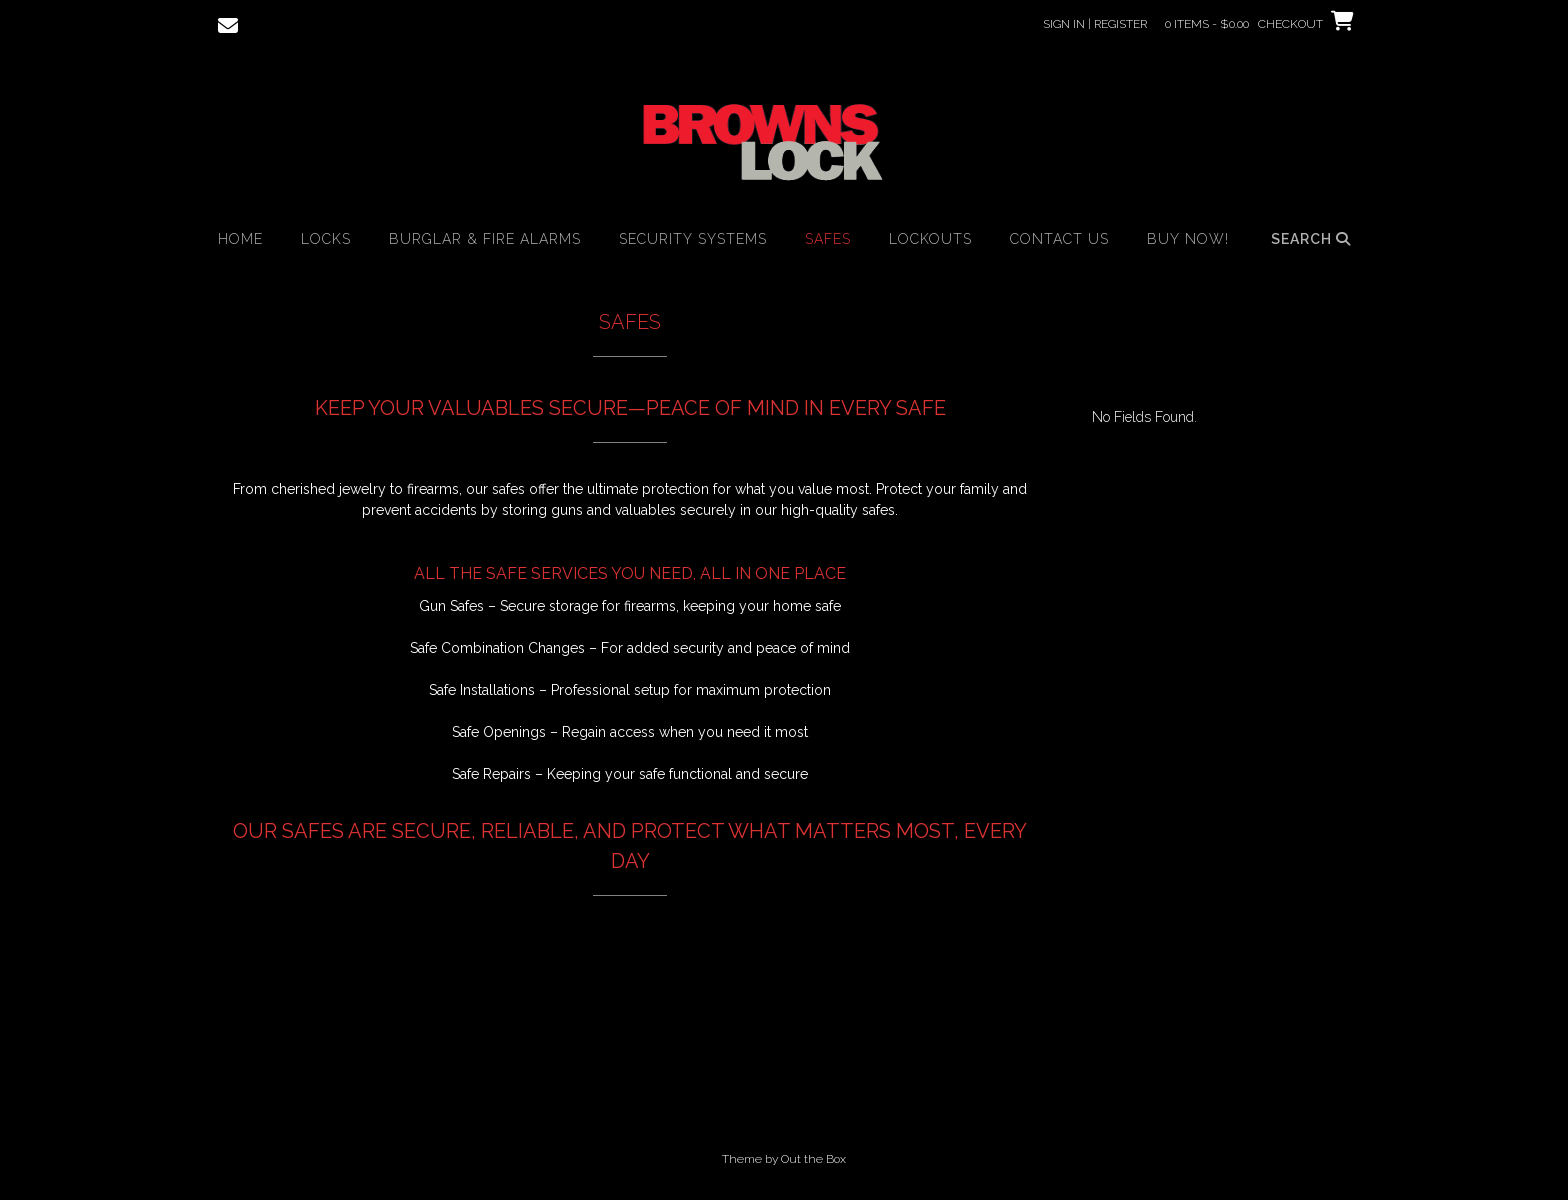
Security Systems (693, 239)
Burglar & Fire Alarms (485, 239)
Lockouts (930, 239)
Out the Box (813, 1159)
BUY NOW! (1188, 239)
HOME (240, 239)
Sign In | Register (1095, 24)
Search (1311, 239)
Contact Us (1059, 239)
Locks (326, 239)
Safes (828, 239)
